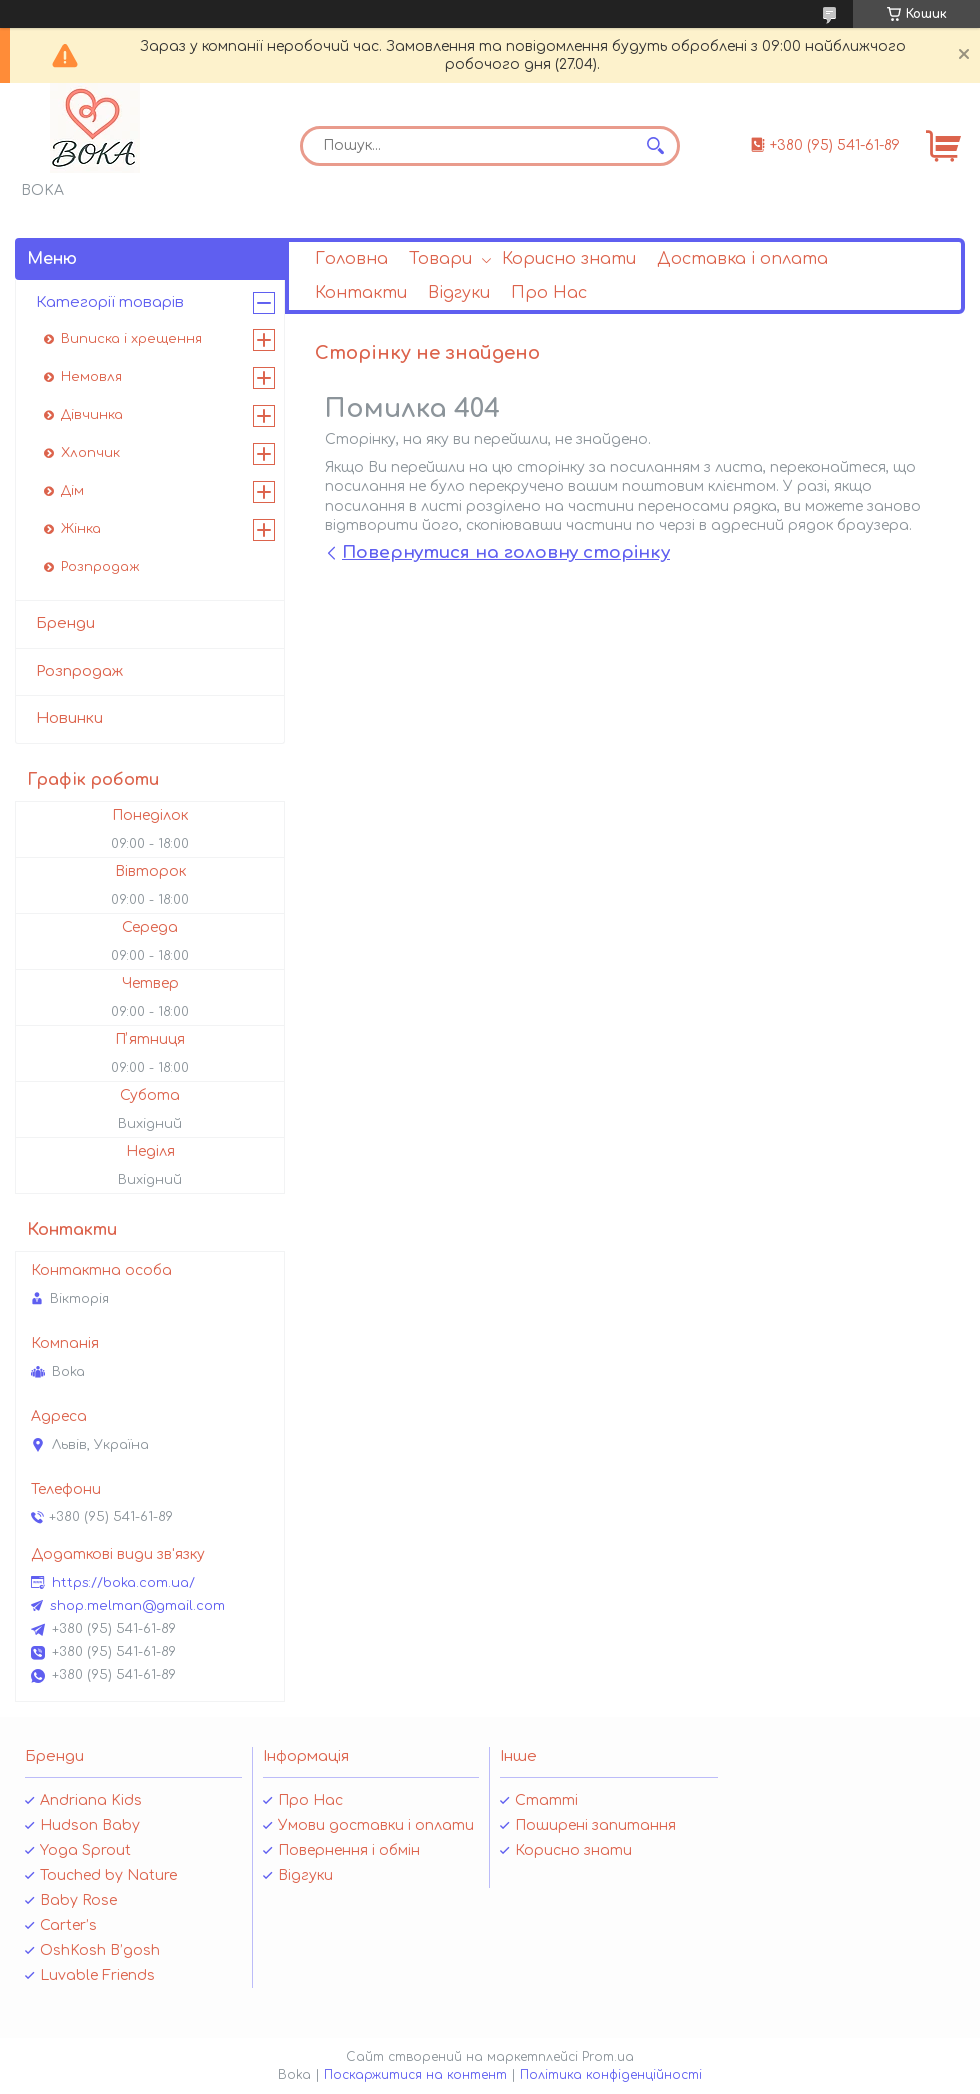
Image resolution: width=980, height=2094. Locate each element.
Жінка (81, 529)
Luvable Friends (97, 1975)
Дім (72, 491)
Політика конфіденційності (611, 2075)
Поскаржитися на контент (415, 2075)
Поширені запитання (595, 1825)
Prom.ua (608, 2057)
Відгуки (459, 293)
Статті (546, 1800)
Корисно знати (569, 259)
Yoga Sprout (85, 1850)
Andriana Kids (91, 1800)
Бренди (65, 623)
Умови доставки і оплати (376, 1825)
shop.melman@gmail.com (137, 1606)
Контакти (361, 293)
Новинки (69, 718)
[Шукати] (655, 146)
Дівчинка (92, 415)
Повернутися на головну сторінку (506, 552)
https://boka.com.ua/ (123, 1583)
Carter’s (68, 1925)
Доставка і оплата (742, 259)
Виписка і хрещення (131, 339)
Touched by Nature (108, 1875)
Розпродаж (100, 567)
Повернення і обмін (349, 1850)
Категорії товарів (110, 302)
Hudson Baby (90, 1825)
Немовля (91, 377)
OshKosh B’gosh (100, 1950)
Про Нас (549, 293)
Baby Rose (78, 1900)
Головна (351, 259)
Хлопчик (90, 453)
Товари (440, 259)
